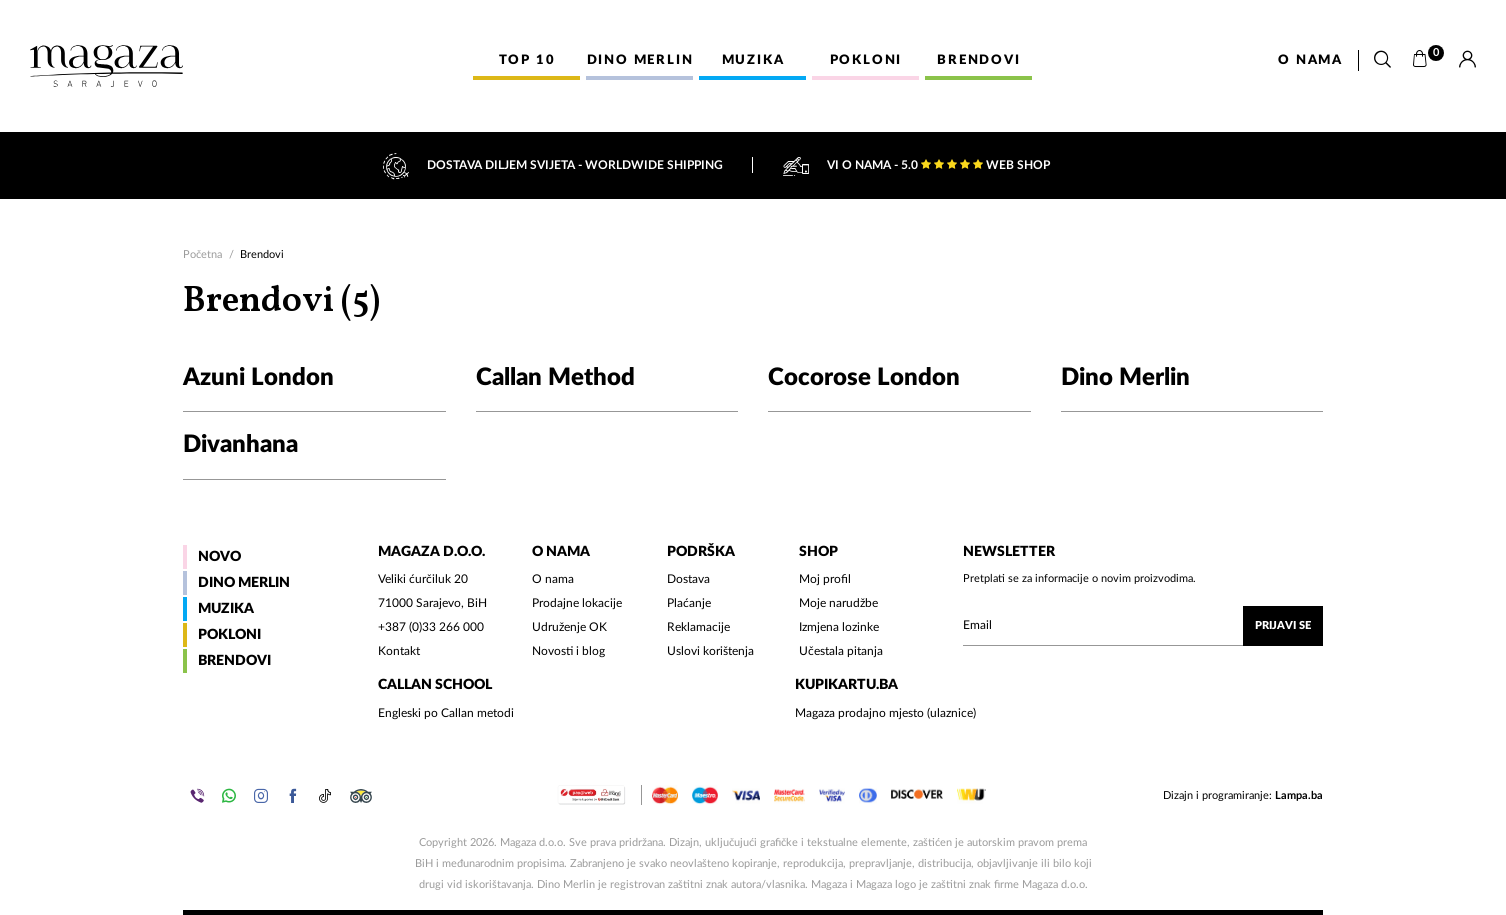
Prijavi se (1283, 625)
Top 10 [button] (527, 60)
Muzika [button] (753, 60)
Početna (202, 254)
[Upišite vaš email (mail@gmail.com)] (1143, 626)
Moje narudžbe (838, 603)
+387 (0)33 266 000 (431, 627)
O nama (1310, 60)
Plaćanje (689, 603)
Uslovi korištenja (710, 651)
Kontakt (399, 651)
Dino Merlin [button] (640, 60)
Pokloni (229, 635)
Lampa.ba (1299, 795)
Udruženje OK (569, 627)
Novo (219, 557)
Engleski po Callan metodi (446, 713)
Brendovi (234, 661)
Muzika (226, 609)
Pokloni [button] (866, 60)
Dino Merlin (244, 583)
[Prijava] (1467, 60)
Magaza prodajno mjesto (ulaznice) (885, 713)
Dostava (688, 579)
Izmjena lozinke (839, 627)
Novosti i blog (568, 651)
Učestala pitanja (841, 651)
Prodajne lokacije (577, 603)
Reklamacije (698, 627)
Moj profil (825, 579)
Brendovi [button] (978, 60)
